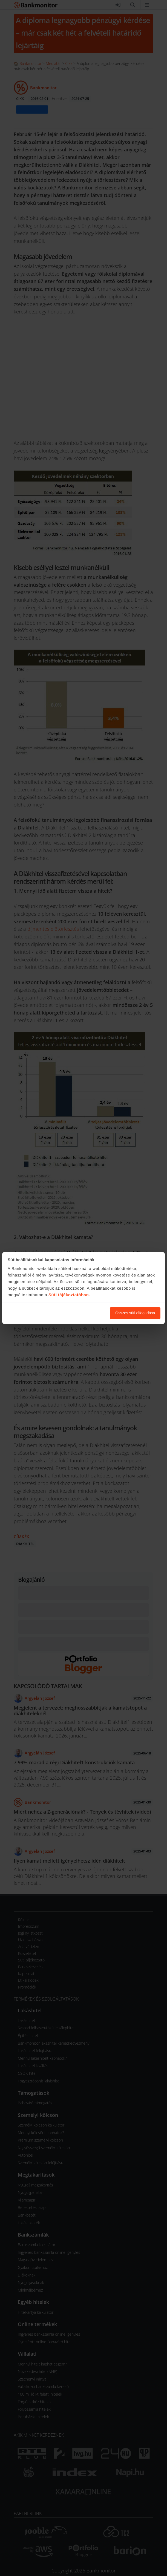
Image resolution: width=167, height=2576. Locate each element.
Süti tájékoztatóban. (69, 1294)
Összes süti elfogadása (135, 1313)
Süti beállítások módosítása (75, 1313)
